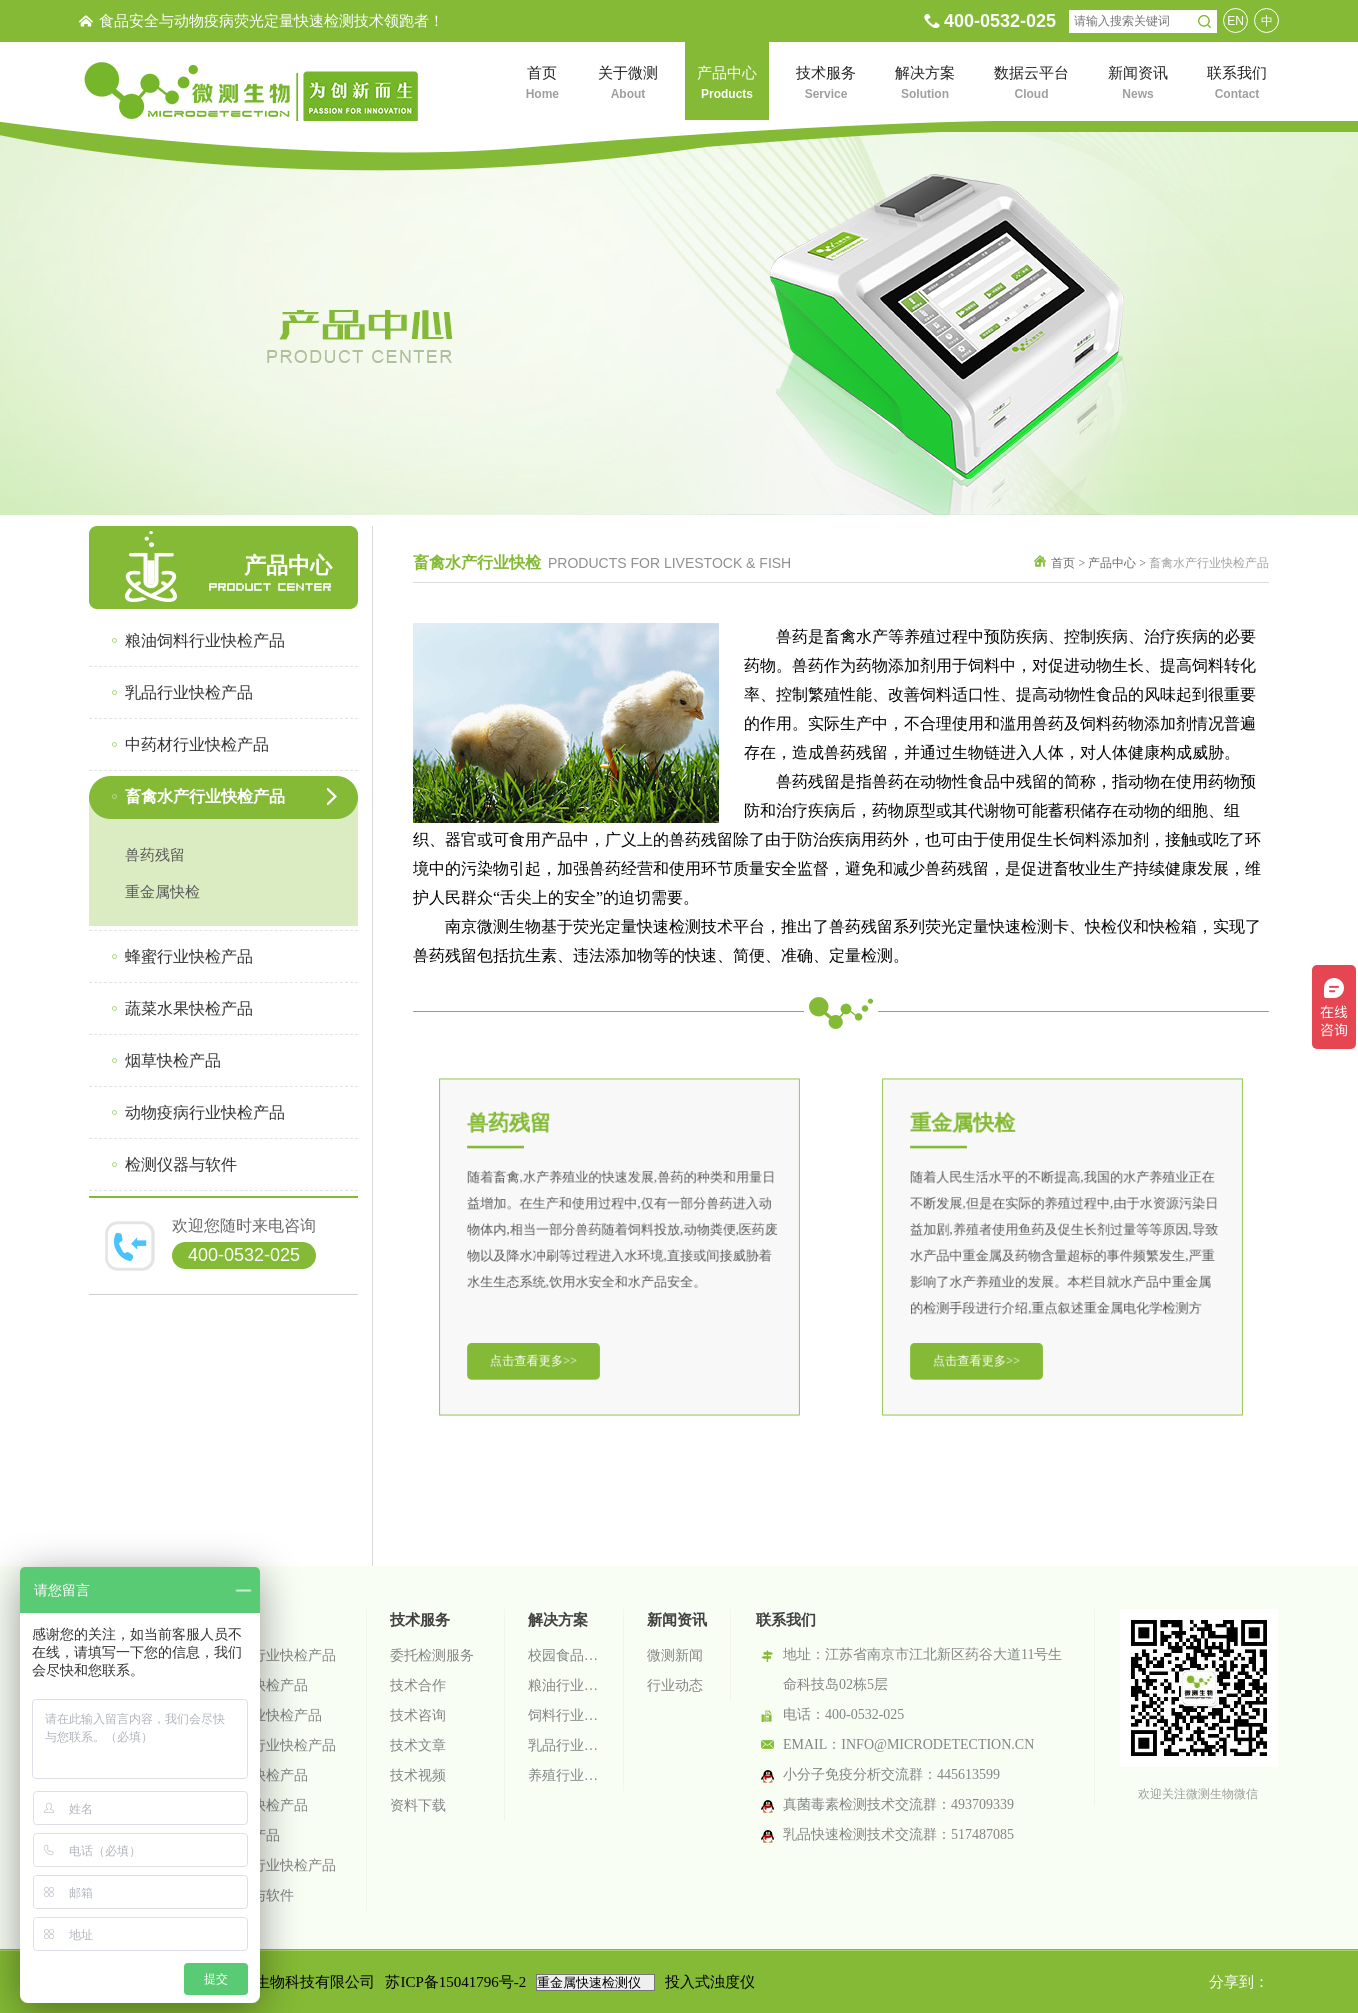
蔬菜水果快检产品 (252, 1805)
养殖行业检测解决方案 (564, 1775)
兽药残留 (155, 855)
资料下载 (418, 1805)
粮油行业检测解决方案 (564, 1685)
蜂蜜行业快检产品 (252, 1775)
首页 (1063, 563)
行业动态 (675, 1685)
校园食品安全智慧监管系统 (564, 1655)
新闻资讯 (677, 1620)
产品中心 (1112, 563)
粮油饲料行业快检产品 (266, 1655)
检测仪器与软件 (245, 1895)
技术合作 (418, 1685)
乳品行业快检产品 (252, 1685)
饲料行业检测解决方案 (564, 1715)
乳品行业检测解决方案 (564, 1745)
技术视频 (418, 1775)
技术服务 (420, 1620)
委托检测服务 (432, 1655)
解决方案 (558, 1620)
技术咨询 (418, 1715)
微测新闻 (675, 1655)
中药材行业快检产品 (259, 1715)
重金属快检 (162, 892)
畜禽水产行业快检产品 (266, 1745)
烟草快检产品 (238, 1835)
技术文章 (418, 1745)
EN (1235, 21)
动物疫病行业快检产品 (266, 1865)
